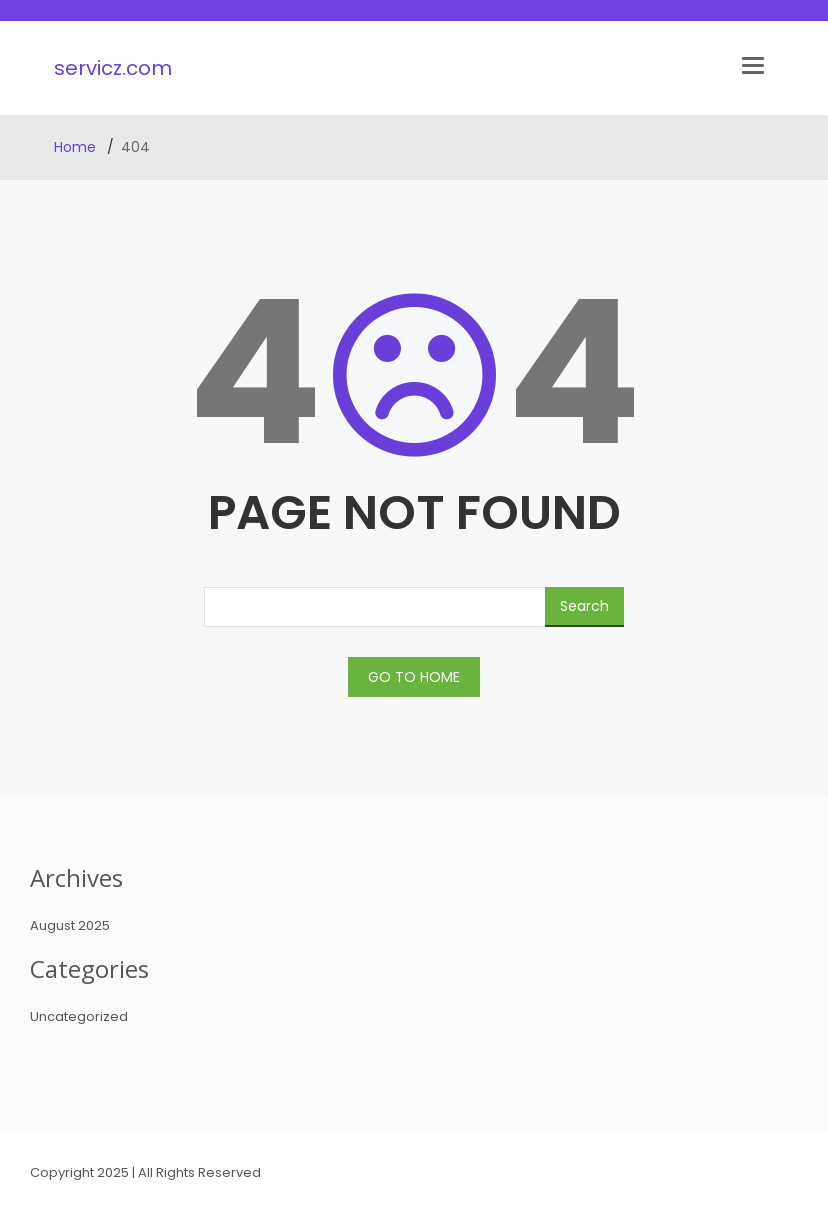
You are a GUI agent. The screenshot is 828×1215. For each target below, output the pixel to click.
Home (77, 147)
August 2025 (70, 925)
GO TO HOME (414, 677)
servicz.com (113, 68)
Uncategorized (79, 1016)
